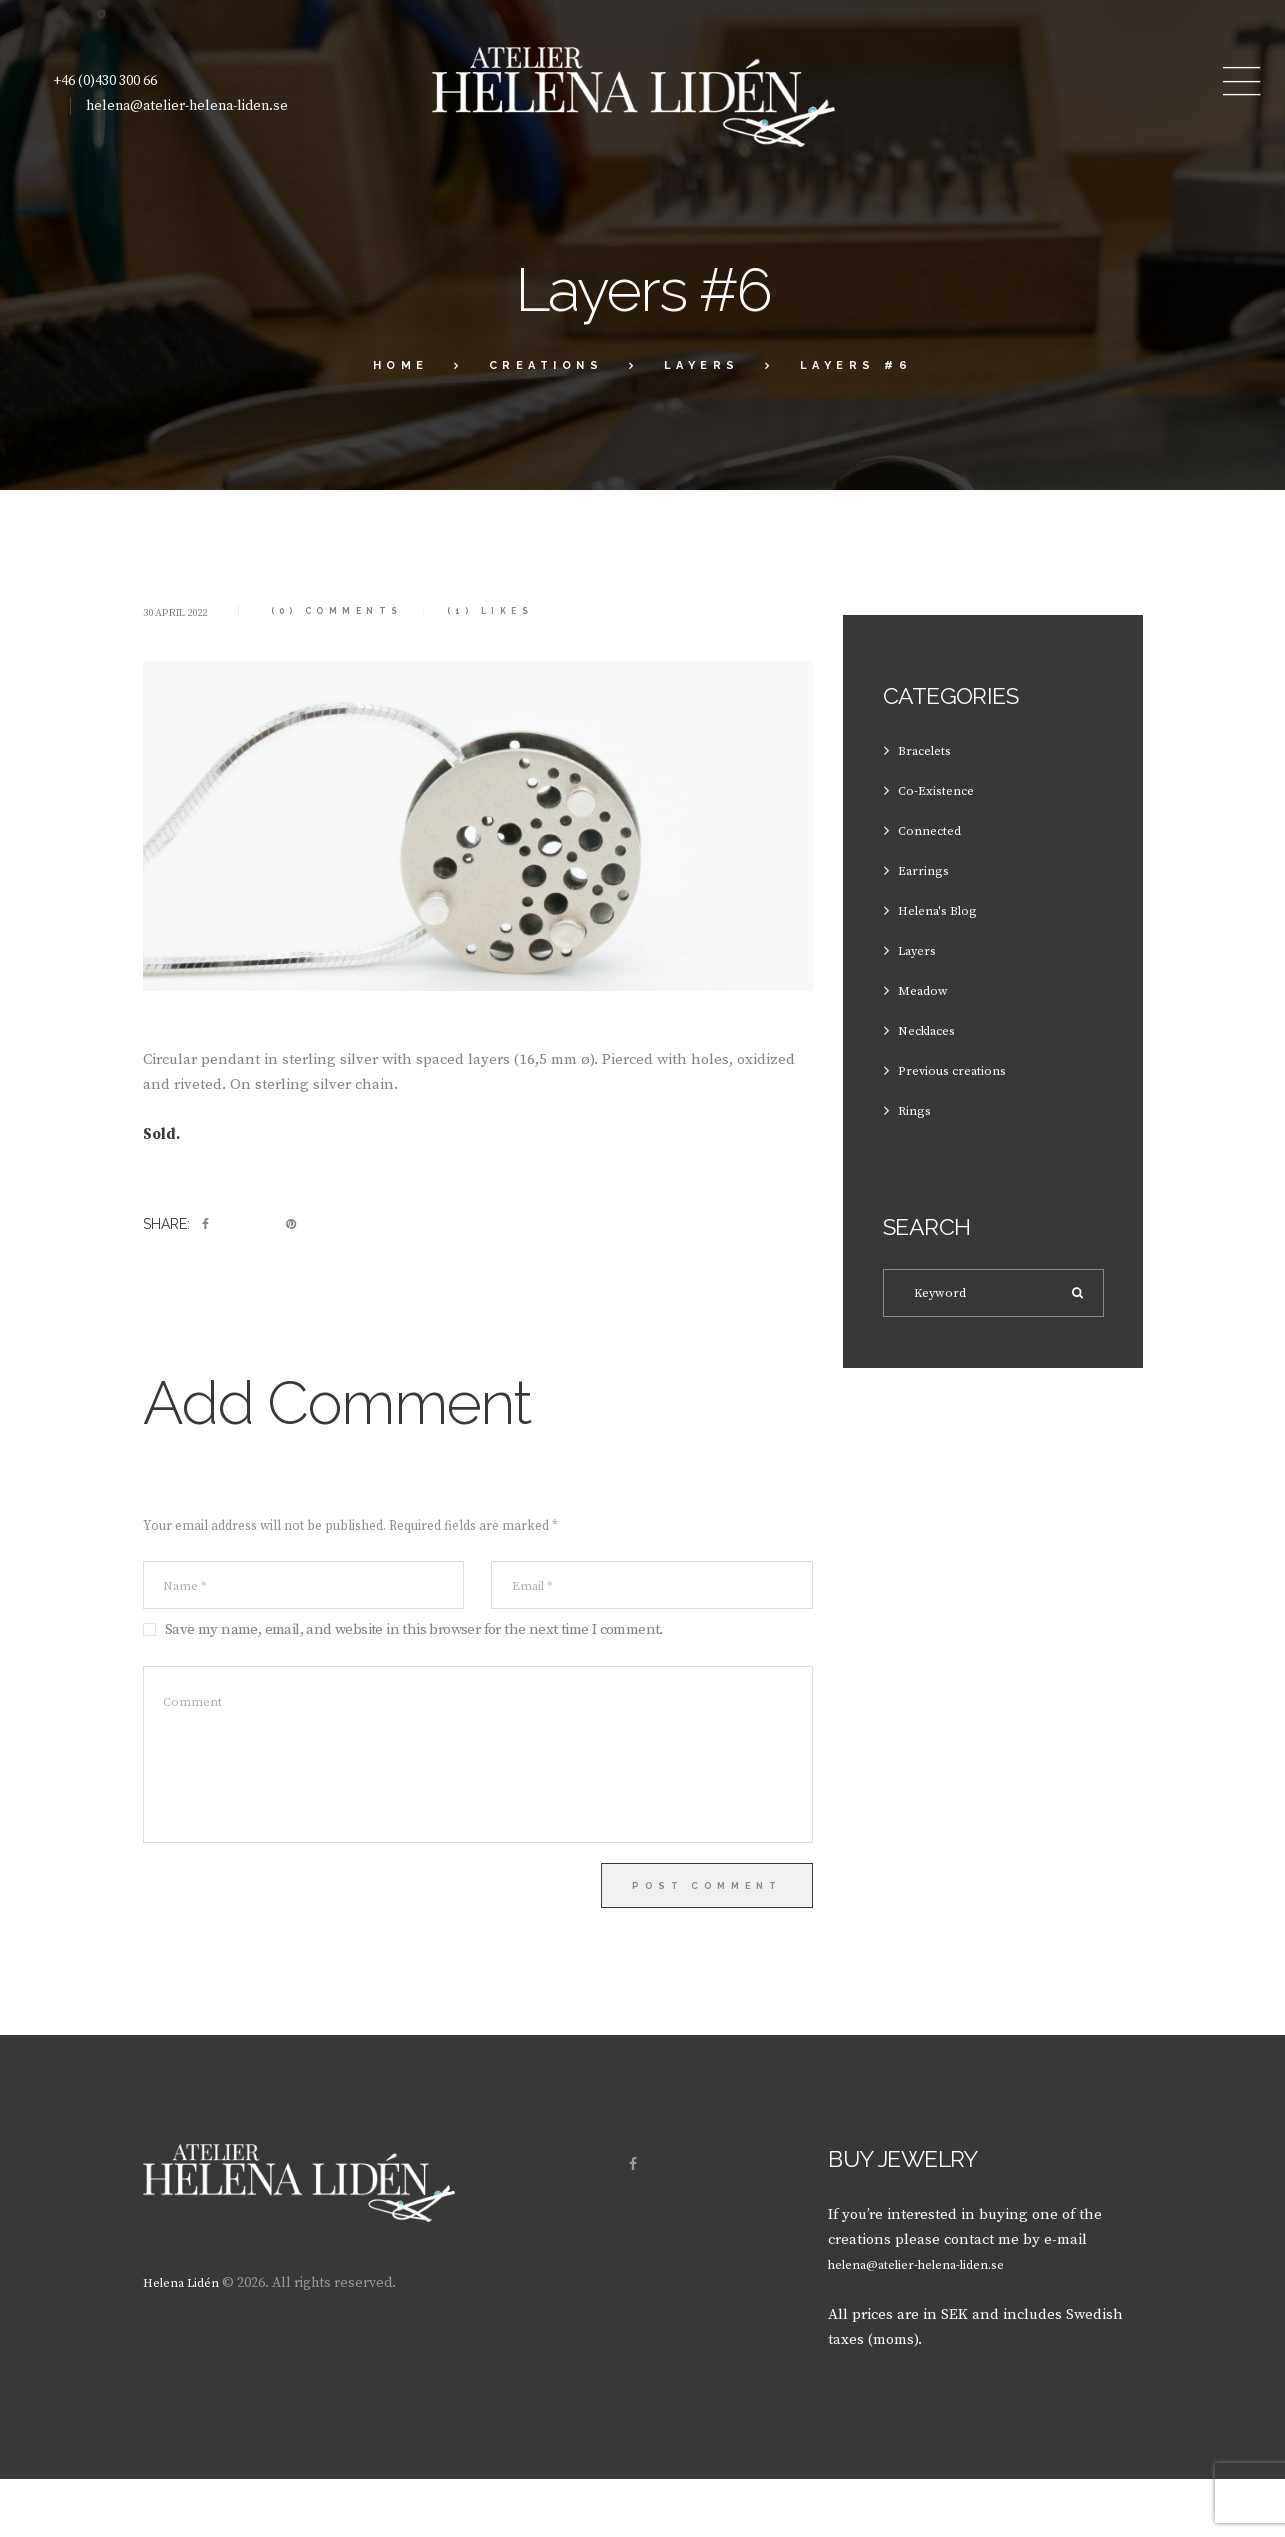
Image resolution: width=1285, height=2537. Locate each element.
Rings (917, 1110)
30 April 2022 (187, 612)
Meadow (926, 990)
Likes (556, 610)
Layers (702, 365)
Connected (935, 830)
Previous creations (961, 1070)
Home (401, 365)
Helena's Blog (945, 910)
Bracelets (929, 750)
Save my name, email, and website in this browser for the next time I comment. (414, 1642)
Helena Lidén (185, 2346)
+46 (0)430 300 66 (105, 81)
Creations (546, 365)
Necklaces (932, 1030)
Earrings (927, 870)
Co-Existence (942, 790)
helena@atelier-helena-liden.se (187, 106)
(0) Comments (372, 610)
